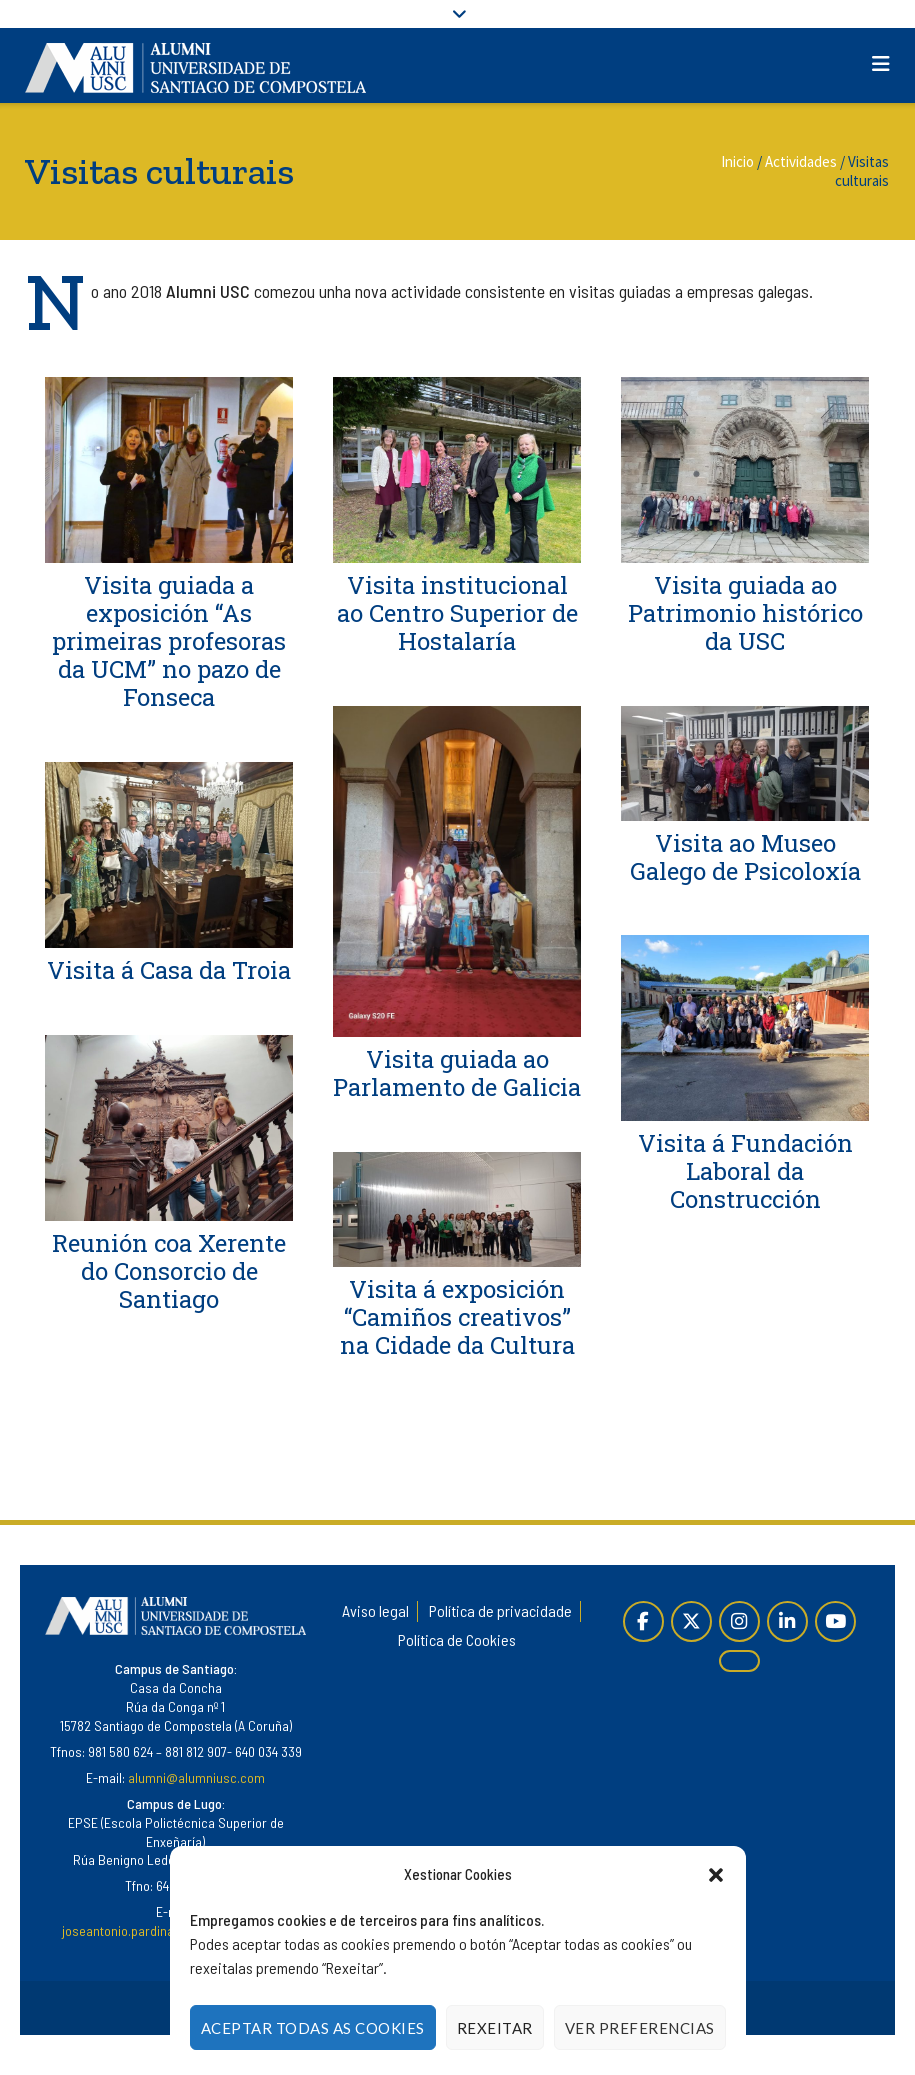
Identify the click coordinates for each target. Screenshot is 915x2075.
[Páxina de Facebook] (643, 1621)
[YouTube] (835, 1621)
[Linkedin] (787, 1621)
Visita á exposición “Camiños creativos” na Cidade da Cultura (457, 1317)
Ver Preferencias (640, 2028)
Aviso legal (375, 1610)
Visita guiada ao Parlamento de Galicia (457, 1073)
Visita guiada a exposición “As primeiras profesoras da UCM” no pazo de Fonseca (169, 641)
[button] (716, 1875)
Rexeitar (495, 2028)
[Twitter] (691, 1621)
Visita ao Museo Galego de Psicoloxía (745, 857)
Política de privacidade (500, 1610)
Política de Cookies (457, 1639)
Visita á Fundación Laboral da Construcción (745, 1171)
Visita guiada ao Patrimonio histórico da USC (745, 613)
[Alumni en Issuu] (739, 1661)
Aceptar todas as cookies (313, 2028)
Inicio (737, 161)
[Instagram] (739, 1621)
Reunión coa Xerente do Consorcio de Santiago (169, 1272)
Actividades (801, 161)
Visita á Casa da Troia (169, 971)
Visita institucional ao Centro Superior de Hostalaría (457, 613)
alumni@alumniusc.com (196, 1777)
